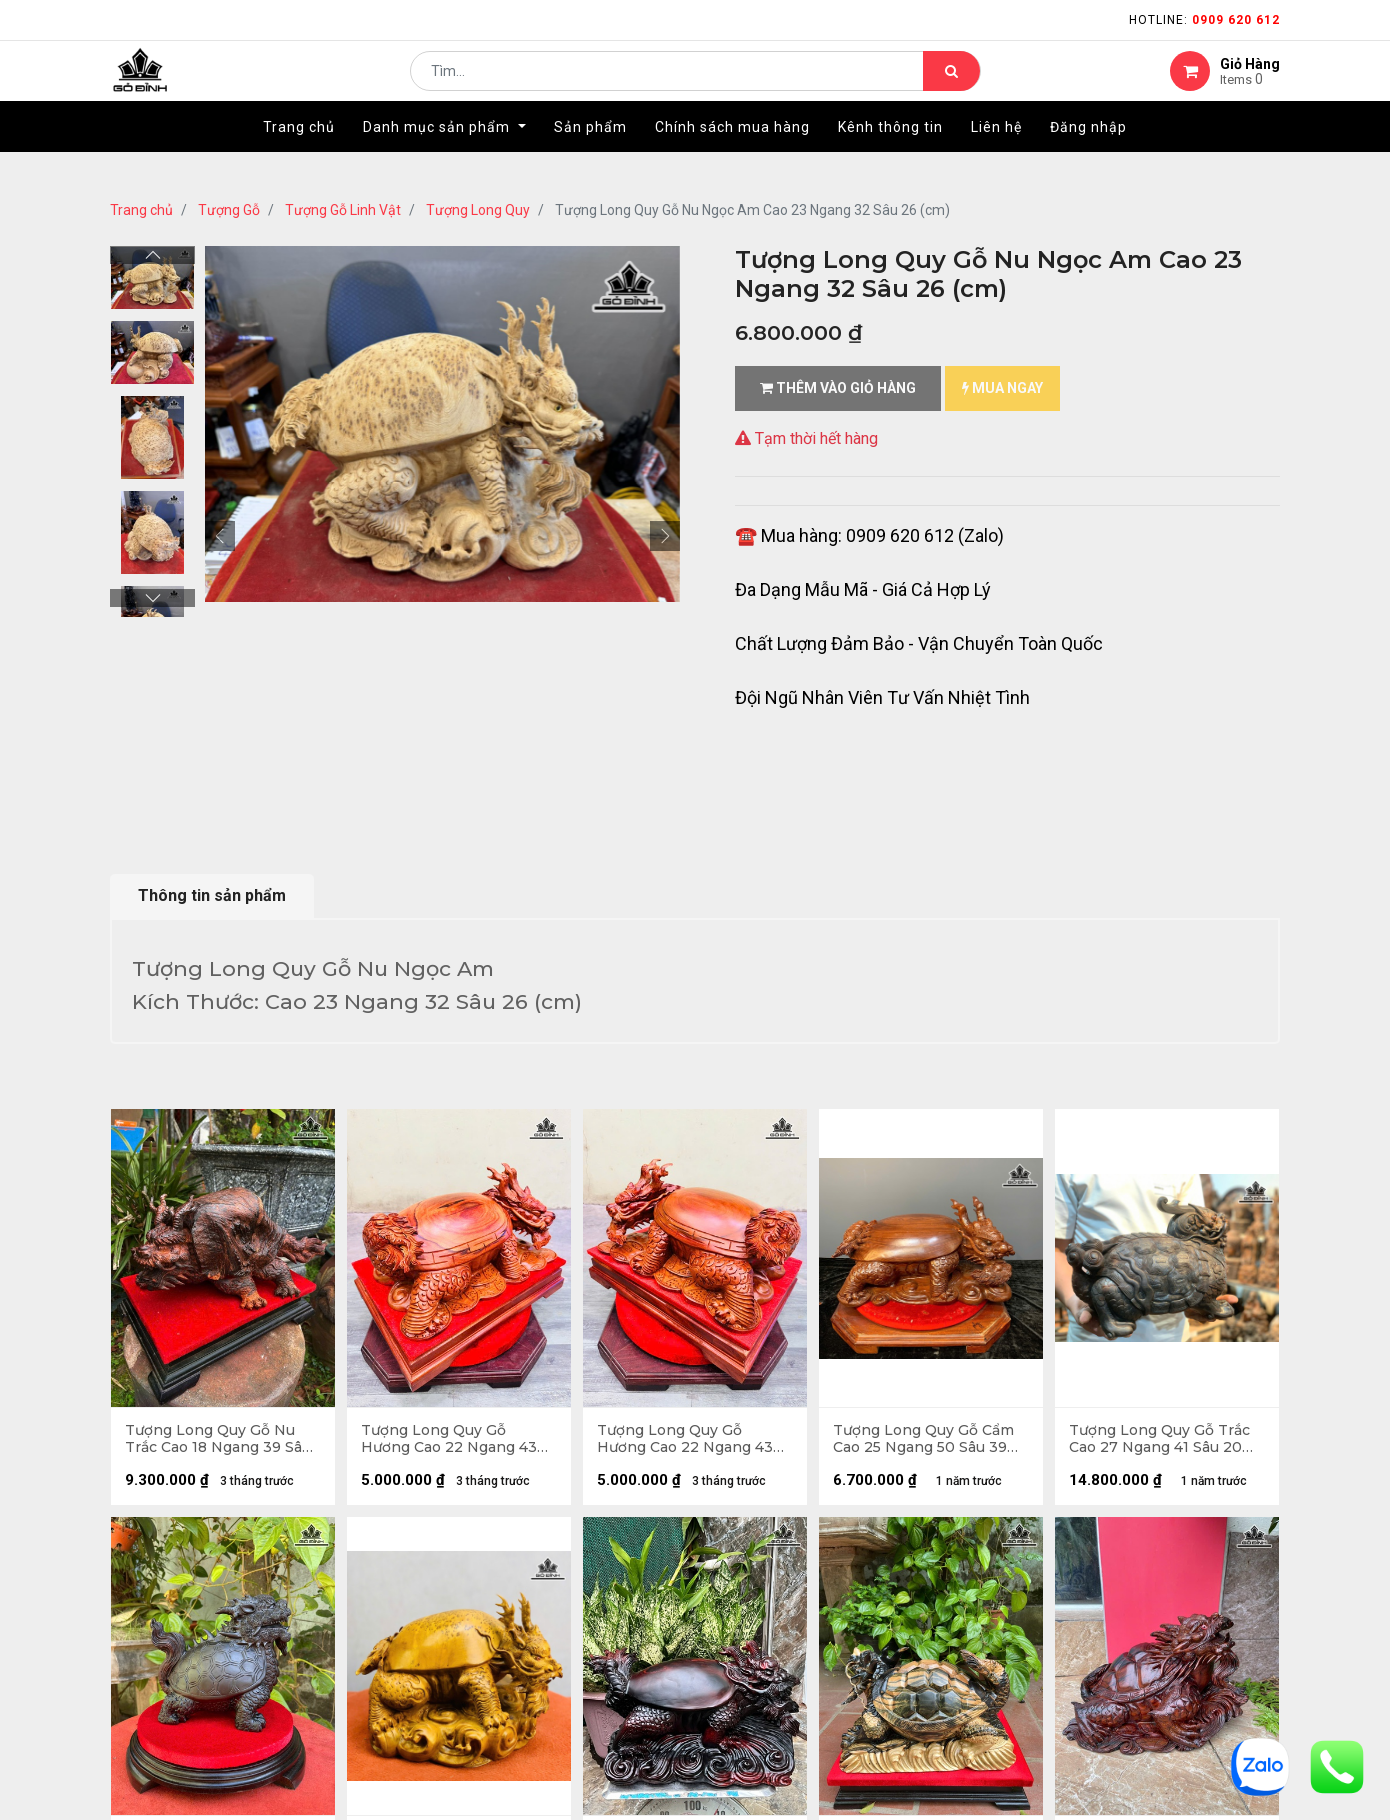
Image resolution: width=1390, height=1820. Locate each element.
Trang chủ (141, 210)
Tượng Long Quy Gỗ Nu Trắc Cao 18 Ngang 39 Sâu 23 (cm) (219, 1440)
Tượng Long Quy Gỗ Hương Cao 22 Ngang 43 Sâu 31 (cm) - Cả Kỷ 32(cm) (455, 1440)
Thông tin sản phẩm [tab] (212, 895)
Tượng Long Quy (478, 210)
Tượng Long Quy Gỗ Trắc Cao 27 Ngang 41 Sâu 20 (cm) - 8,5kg (1160, 1440)
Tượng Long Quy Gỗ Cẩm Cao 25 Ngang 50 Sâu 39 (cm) (924, 1440)
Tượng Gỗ (229, 210)
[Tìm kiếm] (951, 86)
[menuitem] (299, 157)
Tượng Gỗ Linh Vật (343, 210)
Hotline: (1204, 20)
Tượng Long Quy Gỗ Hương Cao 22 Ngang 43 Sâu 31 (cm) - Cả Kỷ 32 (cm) (693, 1440)
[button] (220, 536)
